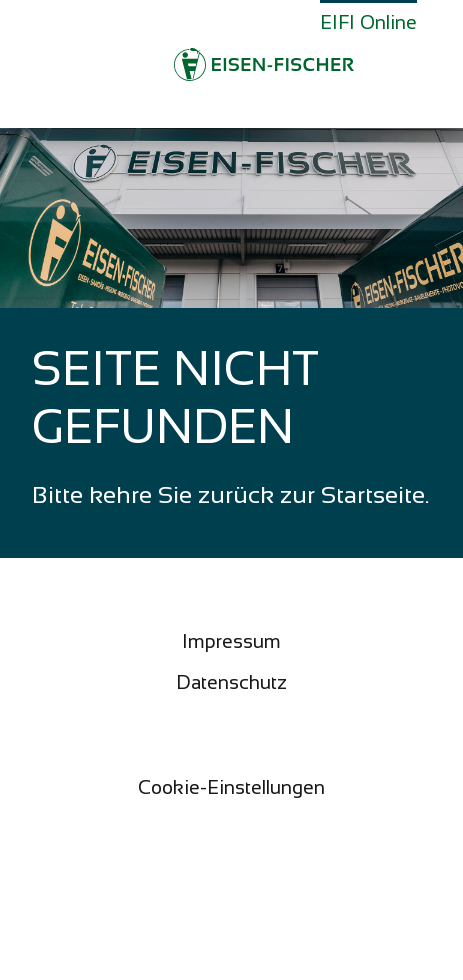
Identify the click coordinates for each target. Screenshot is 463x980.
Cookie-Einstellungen (231, 787)
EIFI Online (368, 22)
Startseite (373, 494)
